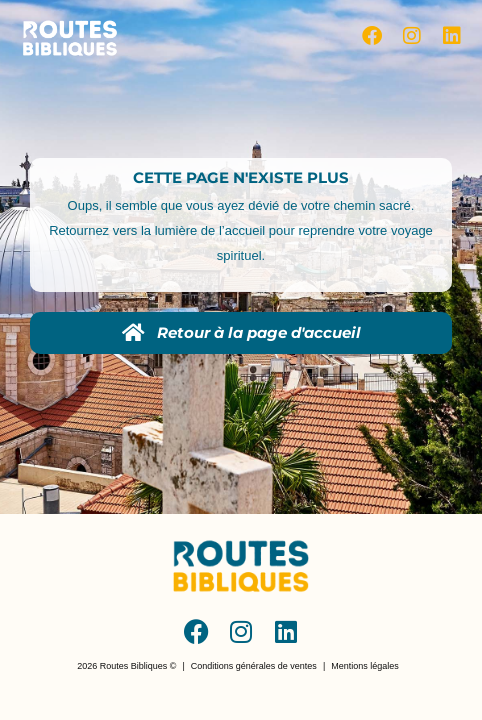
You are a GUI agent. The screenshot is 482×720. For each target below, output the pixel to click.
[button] (126, 666)
